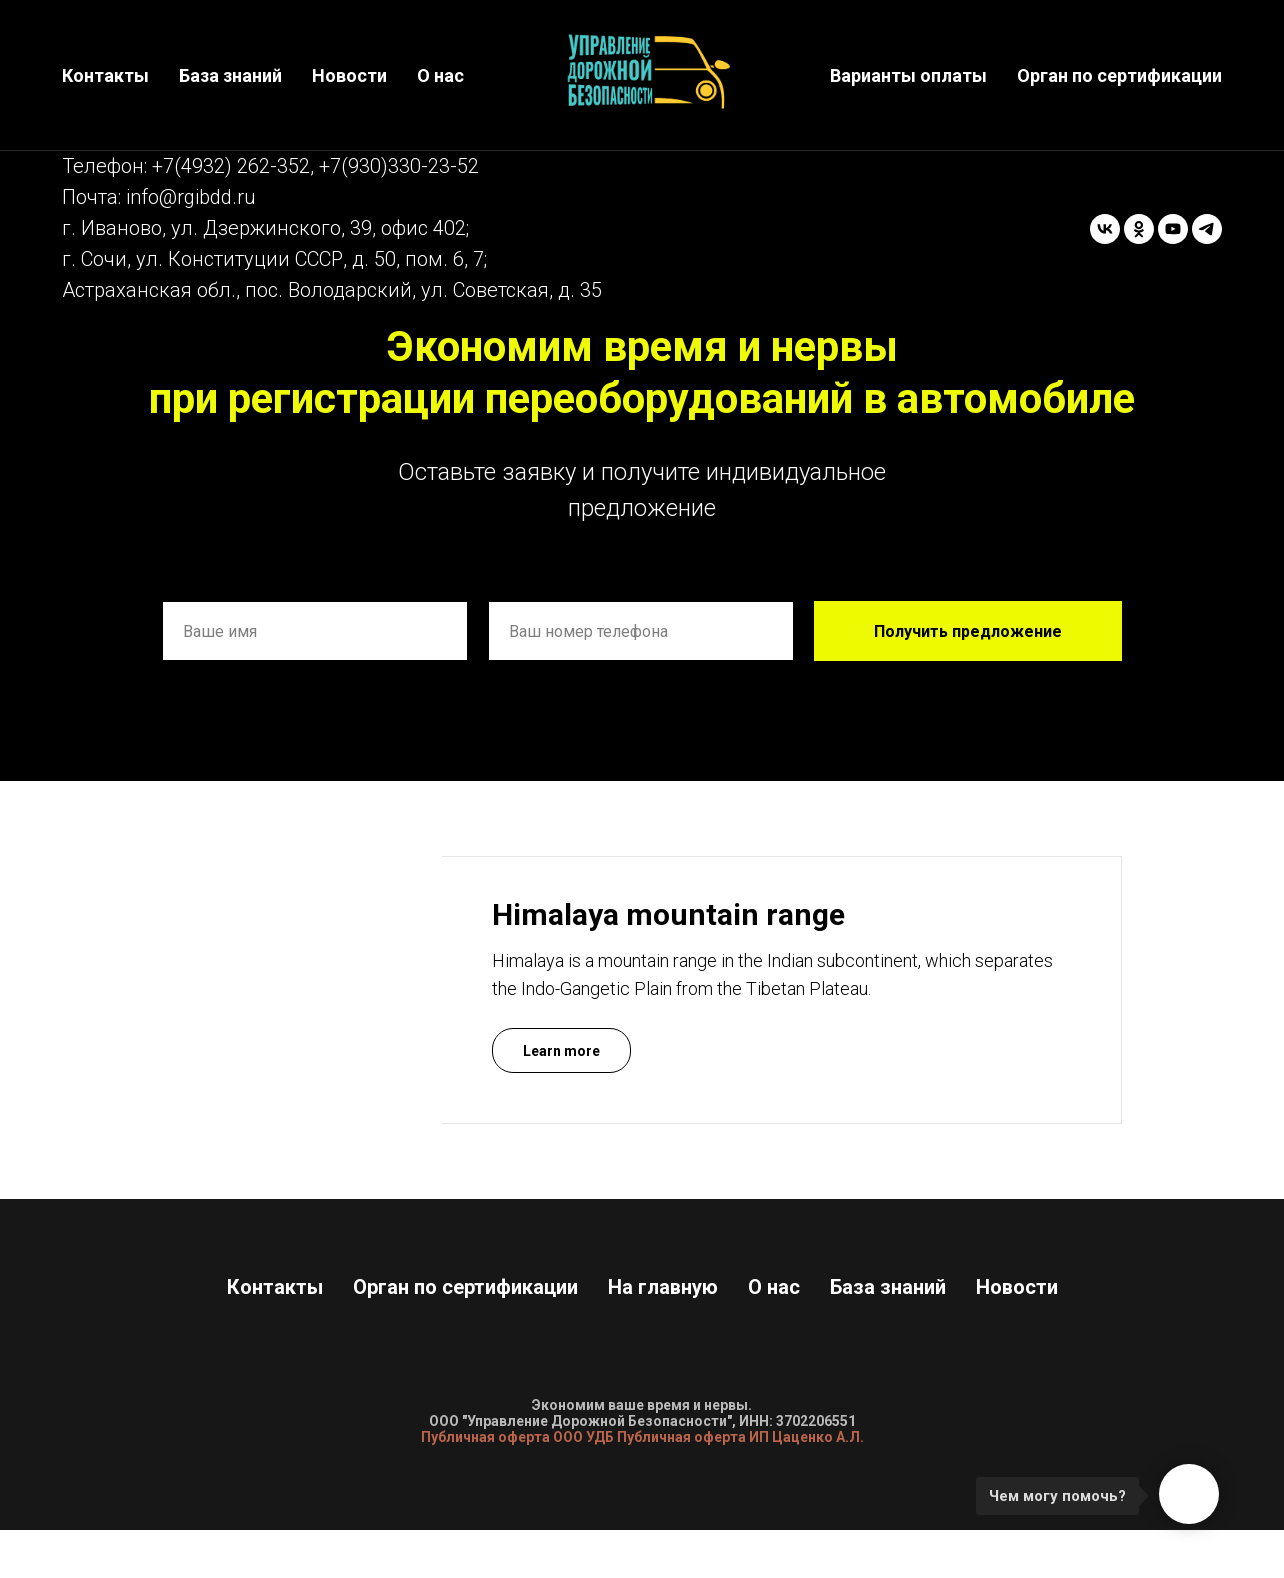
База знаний (230, 75)
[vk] (1105, 229)
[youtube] (1173, 229)
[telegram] (1207, 229)
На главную (663, 1287)
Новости (349, 75)
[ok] (1139, 229)
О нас (440, 75)
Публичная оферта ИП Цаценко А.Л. (740, 1437)
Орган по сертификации (1119, 75)
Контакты (105, 75)
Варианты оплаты (908, 75)
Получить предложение (968, 631)
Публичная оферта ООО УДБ (517, 1437)
